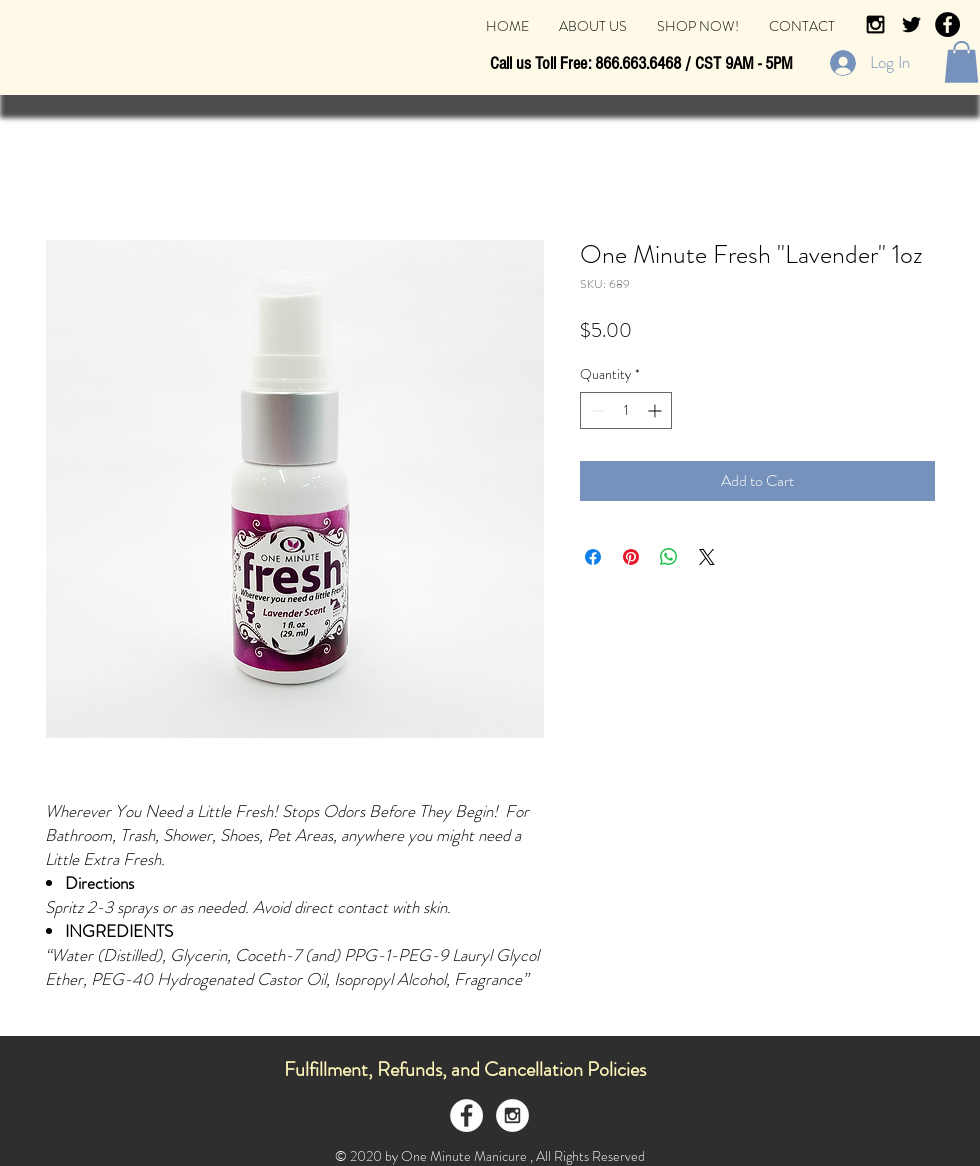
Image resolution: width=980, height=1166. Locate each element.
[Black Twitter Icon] (911, 24)
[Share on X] (707, 557)
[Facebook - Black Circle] (947, 24)
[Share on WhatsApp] (669, 557)
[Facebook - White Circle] (466, 1115)
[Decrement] (595, 410)
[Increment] (656, 410)
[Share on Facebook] (593, 557)
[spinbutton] (626, 410)
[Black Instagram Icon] (875, 24)
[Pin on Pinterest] (631, 557)
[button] (961, 62)
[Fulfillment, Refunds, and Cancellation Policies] (465, 1070)
